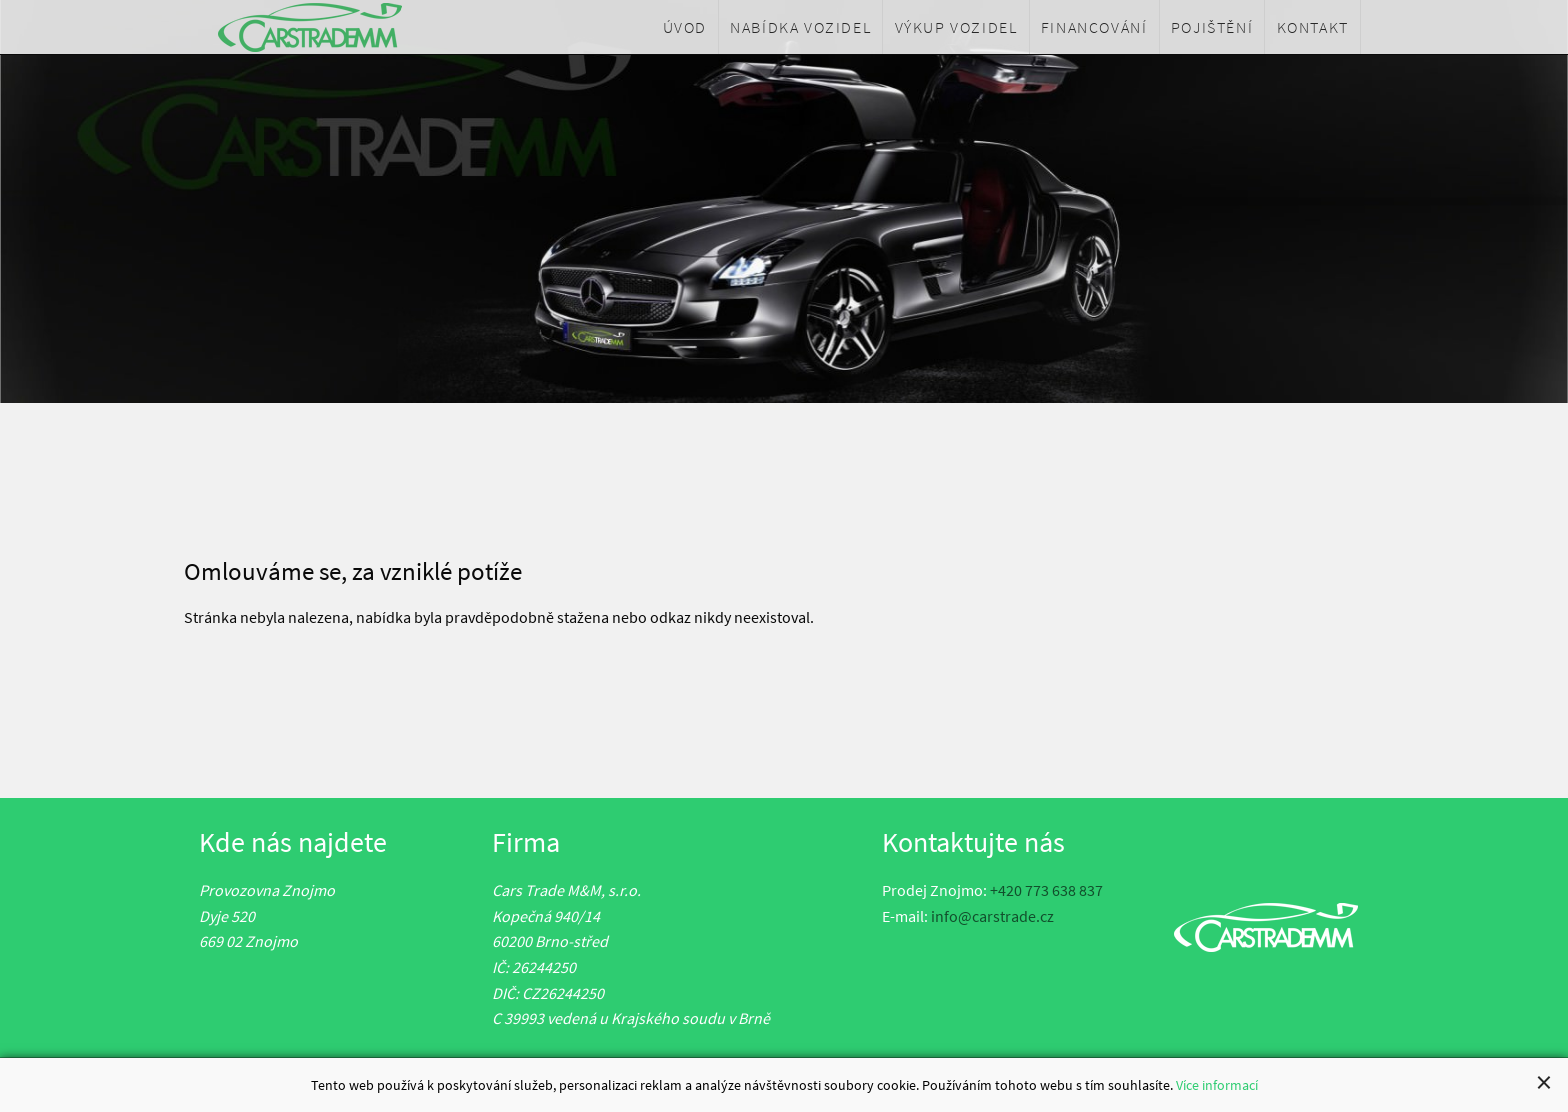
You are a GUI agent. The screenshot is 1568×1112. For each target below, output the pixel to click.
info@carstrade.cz (992, 916)
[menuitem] (685, 27)
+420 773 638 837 (1046, 890)
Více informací (1217, 1087)
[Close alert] (1544, 1084)
